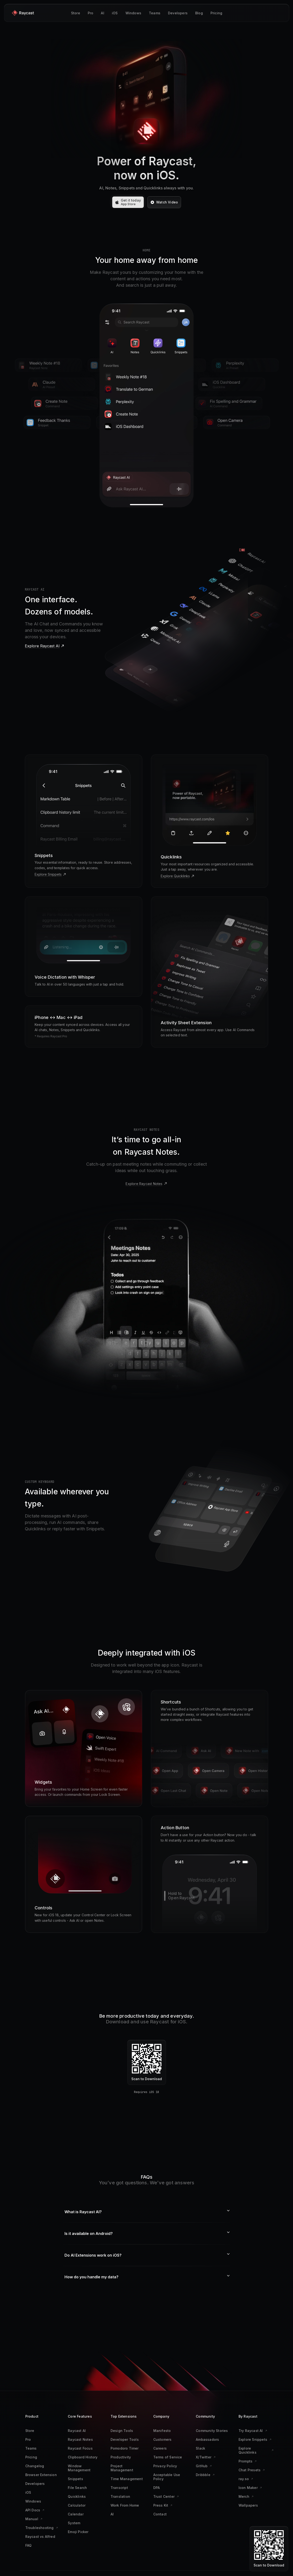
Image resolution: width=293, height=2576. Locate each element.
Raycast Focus (80, 2448)
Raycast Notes (80, 2439)
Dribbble (205, 2475)
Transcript (119, 2488)
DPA (156, 2488)
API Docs (35, 2510)
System (74, 2523)
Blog (199, 13)
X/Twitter (206, 2457)
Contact (160, 2514)
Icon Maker (250, 2488)
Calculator (76, 2505)
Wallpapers (248, 2505)
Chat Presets (252, 2470)
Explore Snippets (255, 2439)
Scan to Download (269, 2548)
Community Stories (212, 2431)
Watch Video (164, 202)
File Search (77, 2488)
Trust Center (166, 2496)
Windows (133, 13)
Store (75, 13)
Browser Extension (41, 2475)
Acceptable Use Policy (166, 2477)
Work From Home (125, 2505)
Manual (34, 2519)
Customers (162, 2439)
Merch (246, 2496)
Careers (160, 2448)
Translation (120, 2496)
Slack (200, 2448)
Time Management (127, 2479)
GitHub (204, 2466)
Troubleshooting (41, 2528)
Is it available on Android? (88, 2233)
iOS (115, 13)
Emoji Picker (78, 2532)
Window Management (79, 2468)
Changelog (34, 2466)
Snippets (75, 2479)
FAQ (28, 2545)
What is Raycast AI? (83, 2211)
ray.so (246, 2479)
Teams (154, 13)
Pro (90, 13)
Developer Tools (125, 2439)
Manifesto (162, 2431)
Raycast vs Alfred (40, 2536)
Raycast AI (77, 2431)
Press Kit (163, 2505)
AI (102, 13)
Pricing (216, 13)
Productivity (121, 2457)
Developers (177, 13)
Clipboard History (82, 2457)
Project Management (122, 2468)
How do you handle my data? (91, 2277)
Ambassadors (207, 2439)
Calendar (76, 2514)
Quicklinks (77, 2496)
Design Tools (122, 2431)
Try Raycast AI (253, 2431)
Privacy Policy (165, 2466)
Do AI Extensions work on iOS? (93, 2255)
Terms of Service (167, 2457)
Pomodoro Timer (125, 2448)
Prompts (248, 2461)
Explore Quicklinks (256, 2450)
